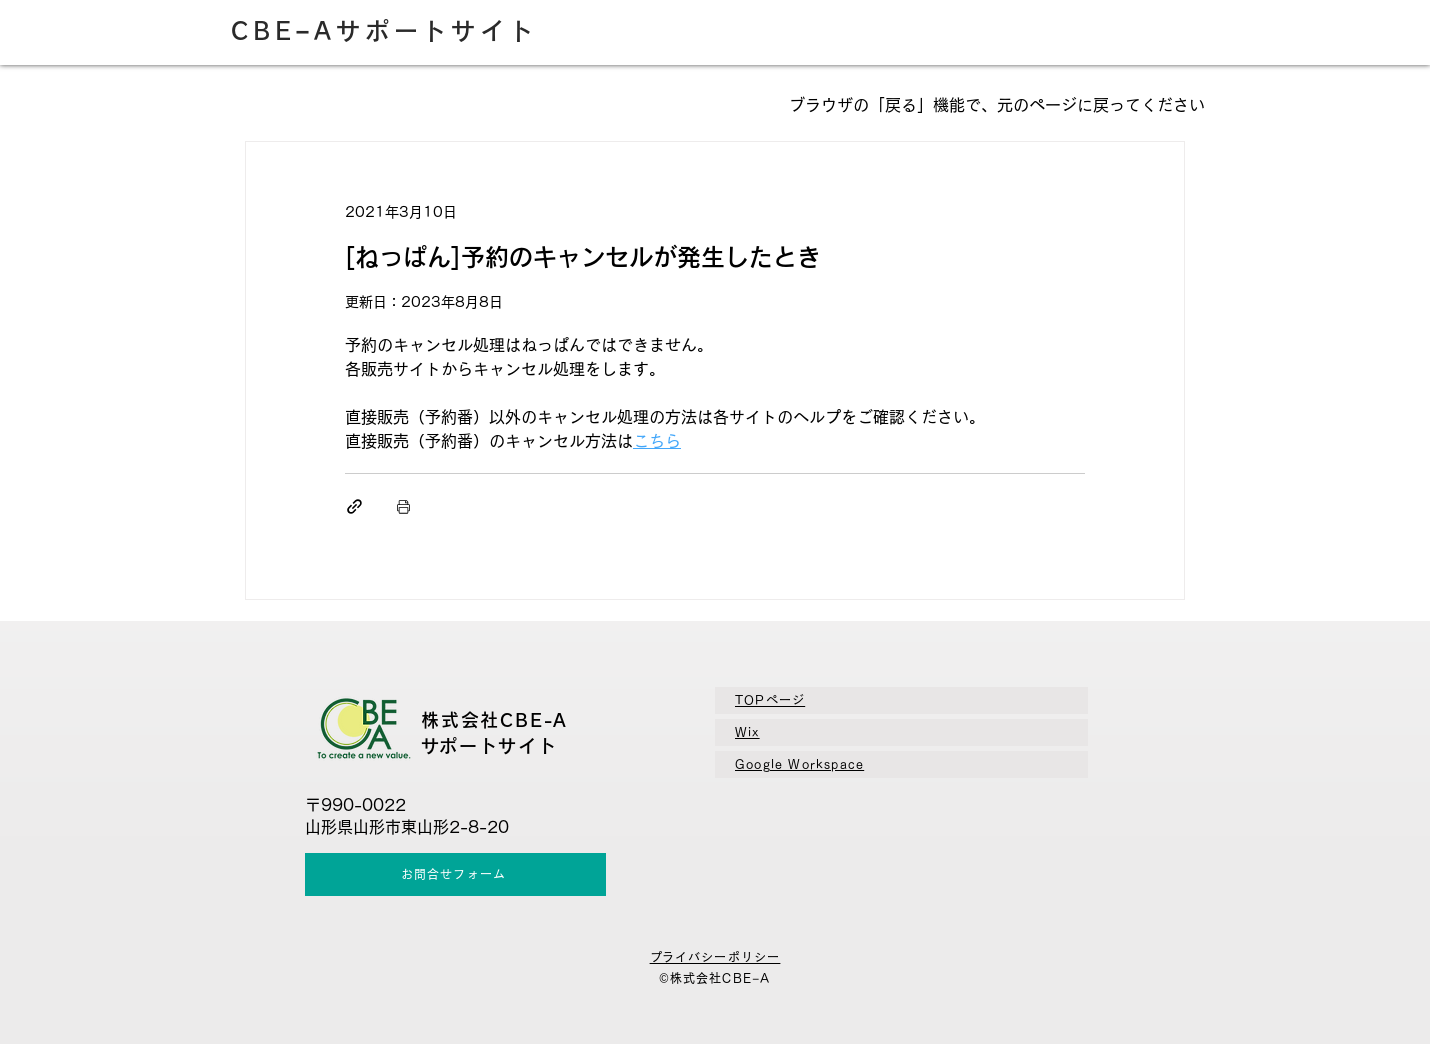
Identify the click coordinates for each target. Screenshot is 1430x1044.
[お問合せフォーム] (455, 874)
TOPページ (770, 700)
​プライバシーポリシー (715, 957)
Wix (747, 732)
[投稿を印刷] (403, 506)
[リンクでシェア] (354, 506)
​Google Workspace (799, 764)
